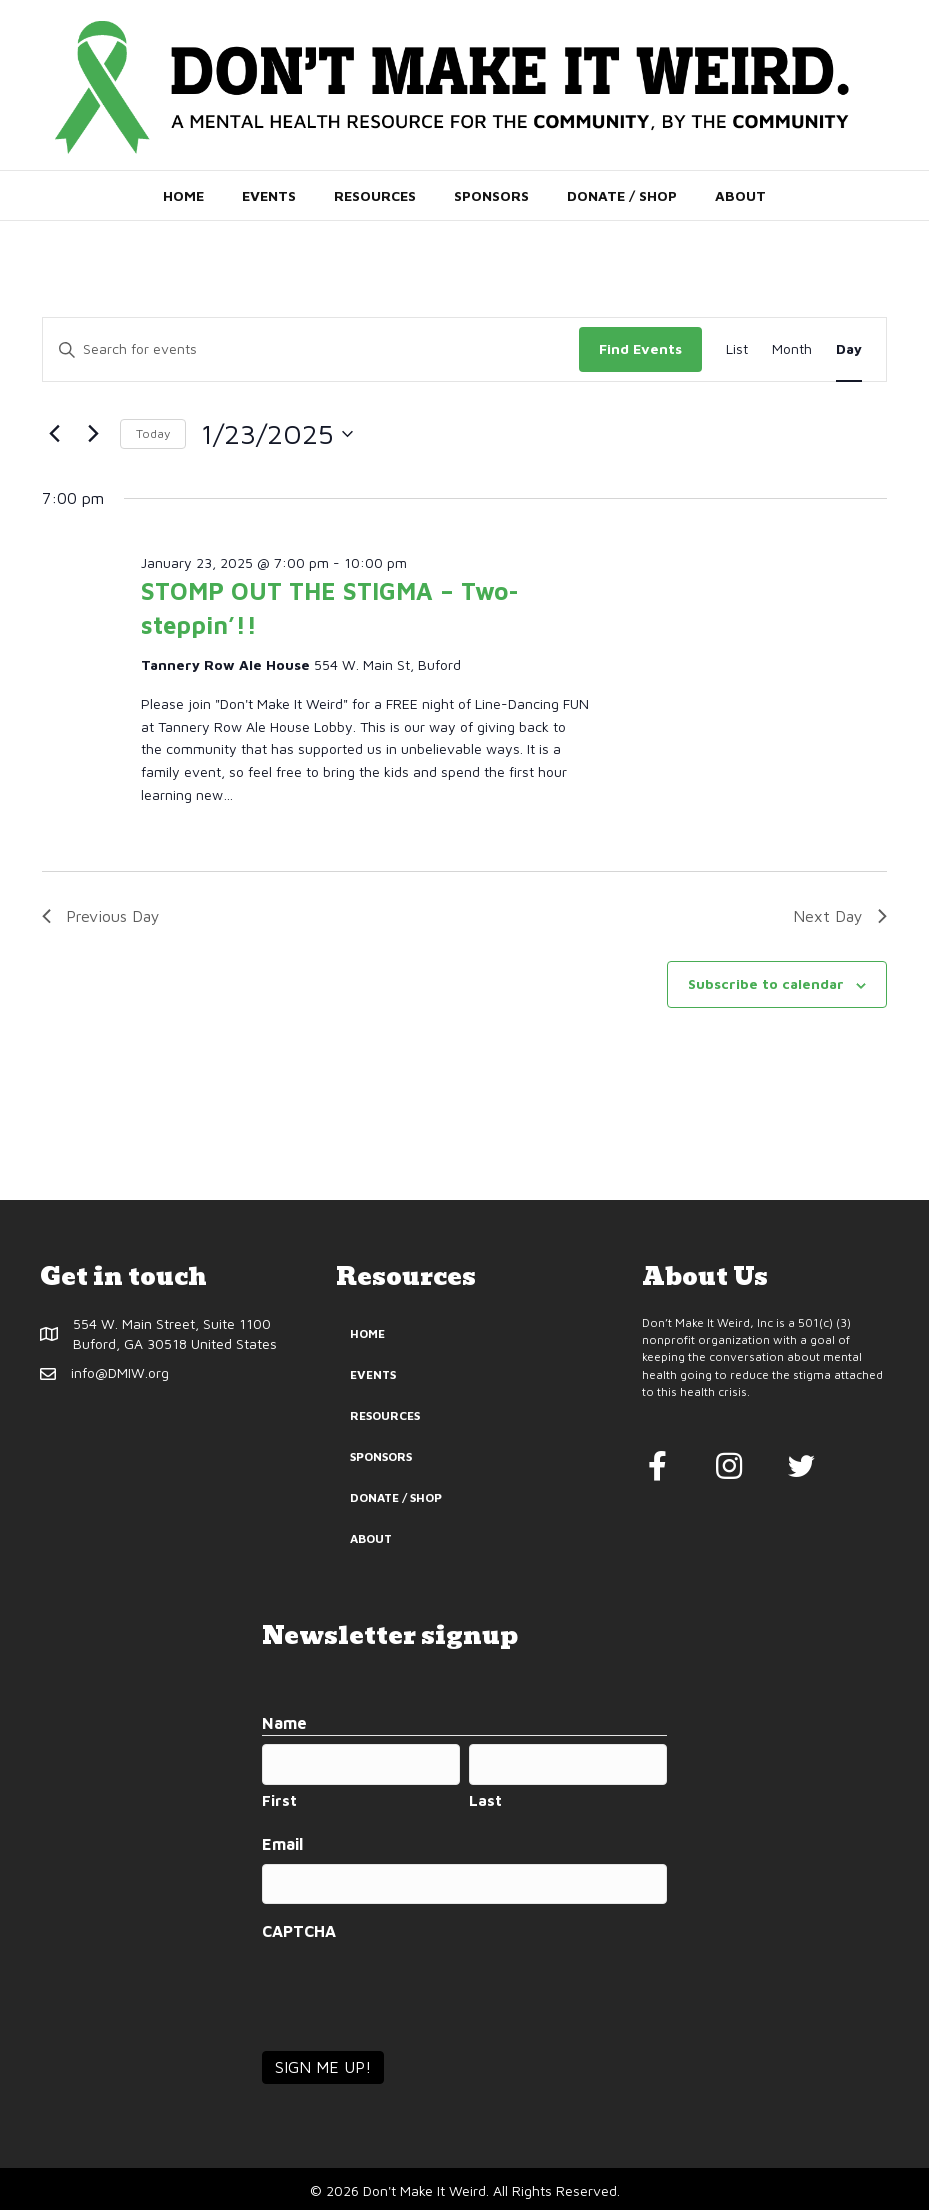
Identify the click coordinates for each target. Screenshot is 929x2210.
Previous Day (101, 916)
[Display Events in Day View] (849, 349)
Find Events (640, 348)
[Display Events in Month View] (792, 349)
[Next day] (93, 434)
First (279, 1799)
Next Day (840, 916)
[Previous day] (54, 434)
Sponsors (491, 195)
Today (153, 433)
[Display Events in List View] (737, 349)
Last (485, 1799)
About (740, 195)
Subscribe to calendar (766, 984)
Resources (375, 195)
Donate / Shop (622, 195)
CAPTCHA (299, 1929)
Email (282, 1843)
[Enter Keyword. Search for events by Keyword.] (311, 349)
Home (183, 195)
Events (269, 195)
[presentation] (414, 1988)
